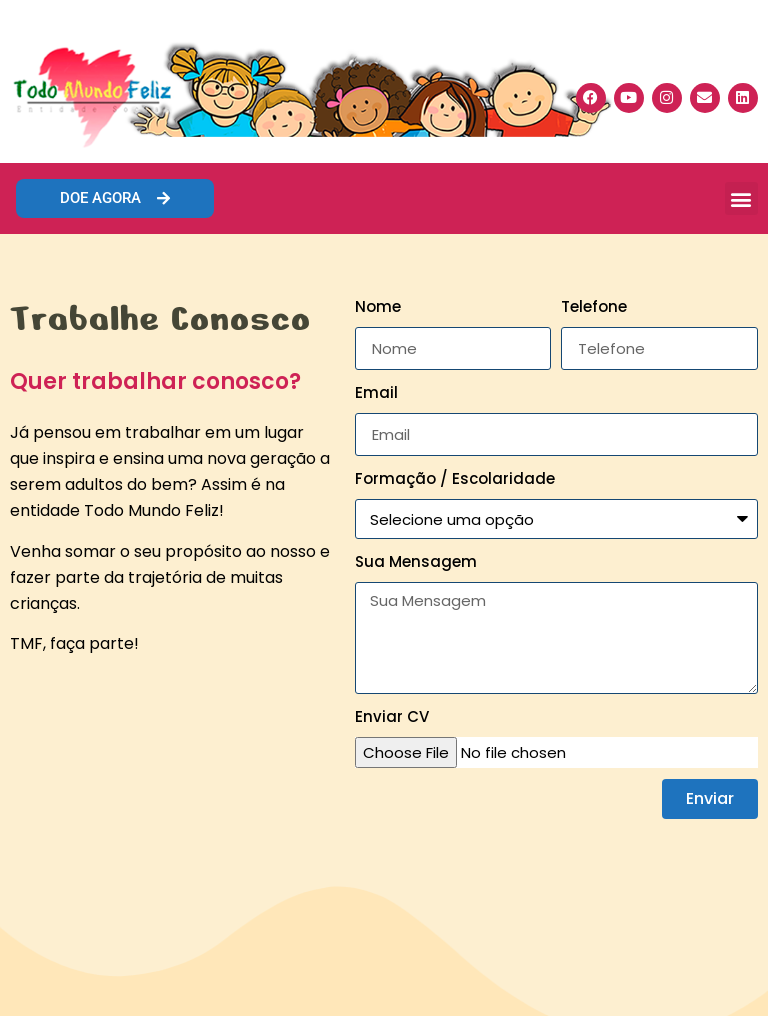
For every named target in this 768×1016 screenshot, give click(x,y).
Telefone (594, 306)
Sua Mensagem (416, 561)
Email (376, 392)
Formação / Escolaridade (455, 478)
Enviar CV (392, 716)
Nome (378, 306)
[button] (741, 198)
